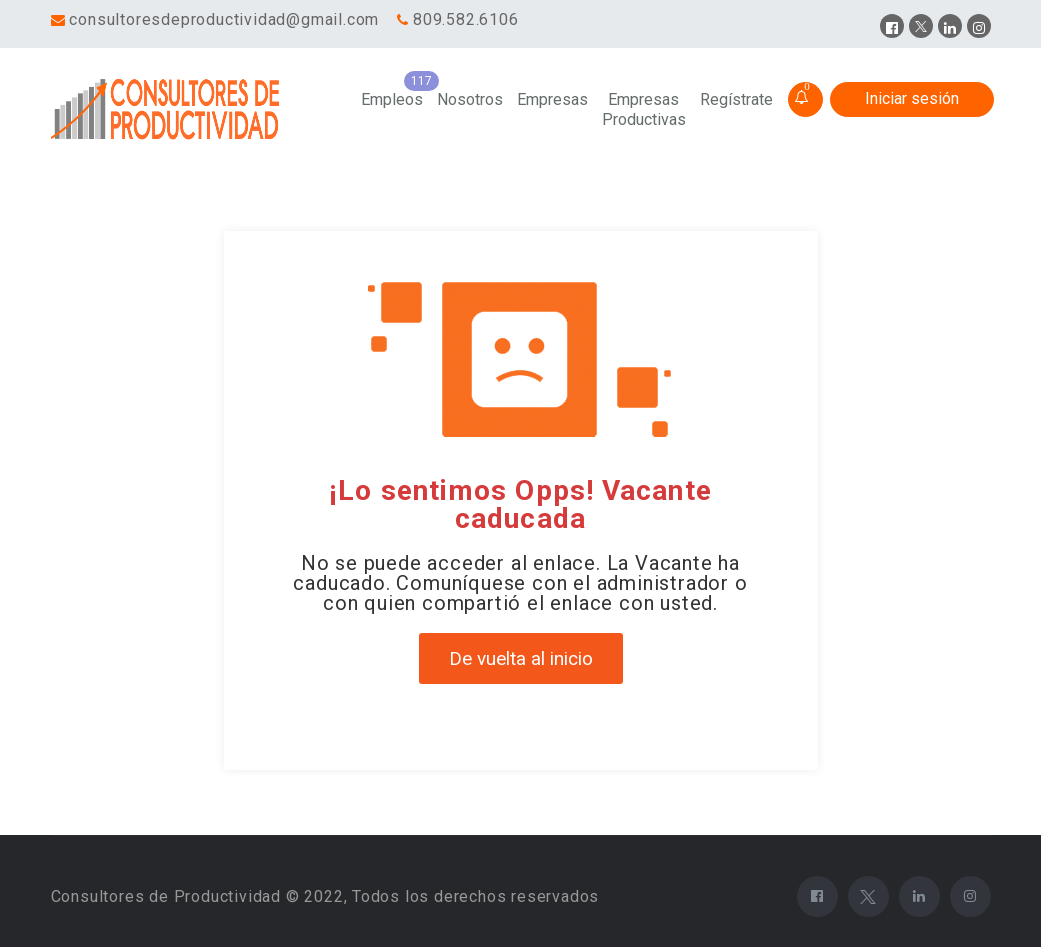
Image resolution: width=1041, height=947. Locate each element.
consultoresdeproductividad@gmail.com (224, 19)
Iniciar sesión (912, 98)
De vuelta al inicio (521, 658)
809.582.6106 (466, 19)
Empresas (552, 99)
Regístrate (736, 99)
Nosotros (470, 99)
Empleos (392, 99)
